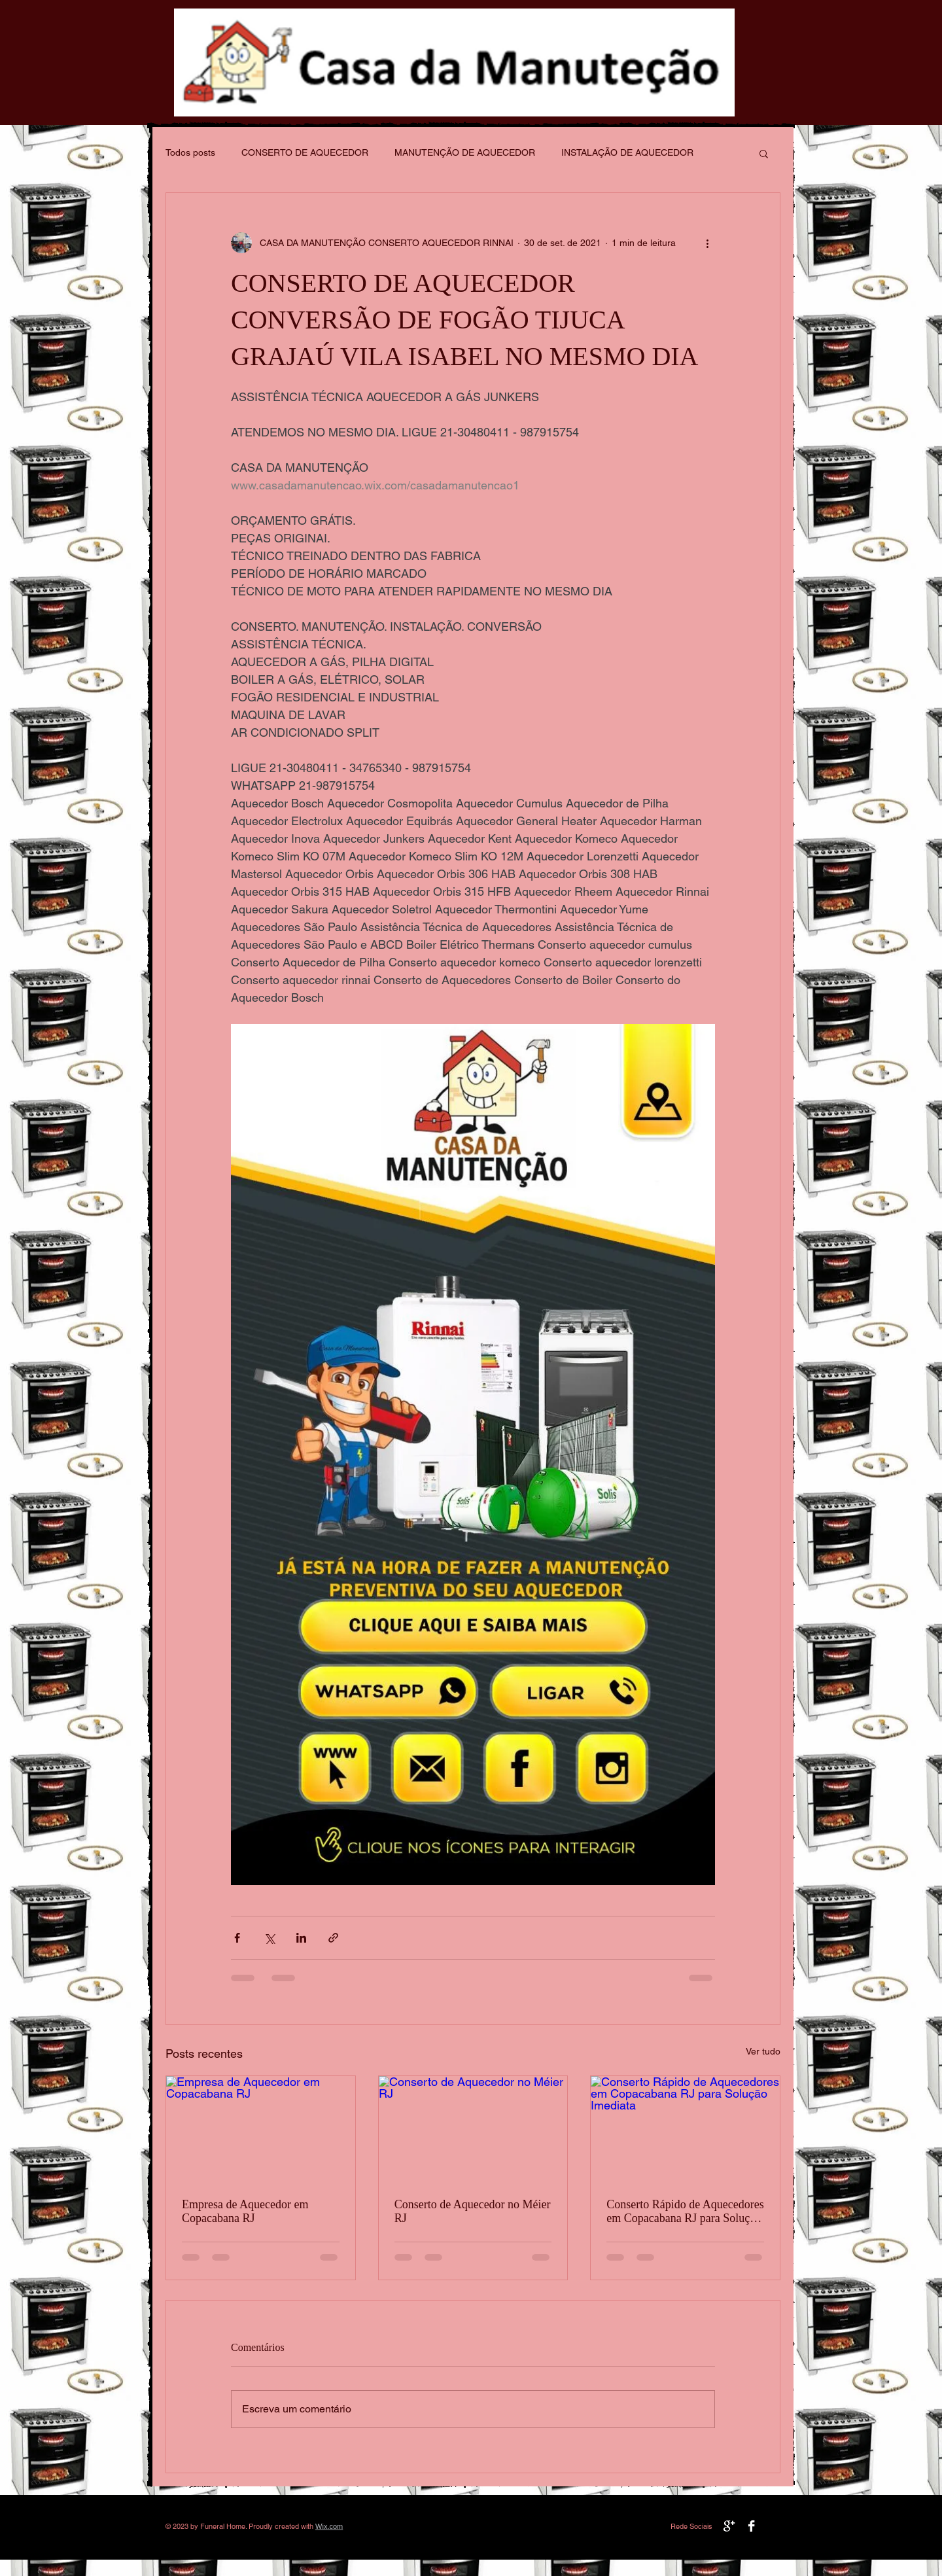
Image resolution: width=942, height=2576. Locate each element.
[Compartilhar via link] (333, 1938)
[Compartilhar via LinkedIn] (301, 1938)
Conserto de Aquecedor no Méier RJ (472, 2211)
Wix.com (329, 2526)
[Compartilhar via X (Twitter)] (269, 1938)
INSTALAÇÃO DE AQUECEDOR (627, 152)
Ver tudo (763, 2051)
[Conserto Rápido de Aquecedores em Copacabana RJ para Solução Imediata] (685, 2129)
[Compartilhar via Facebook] (237, 1938)
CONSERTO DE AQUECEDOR (304, 152)
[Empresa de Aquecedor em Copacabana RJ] (260, 2129)
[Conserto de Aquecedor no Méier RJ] (473, 2129)
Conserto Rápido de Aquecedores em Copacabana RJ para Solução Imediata (684, 2211)
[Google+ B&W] (729, 2526)
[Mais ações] (707, 243)
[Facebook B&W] (751, 2526)
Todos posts (190, 152)
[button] (764, 153)
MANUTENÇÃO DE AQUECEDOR (464, 152)
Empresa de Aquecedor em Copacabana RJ (245, 2211)
